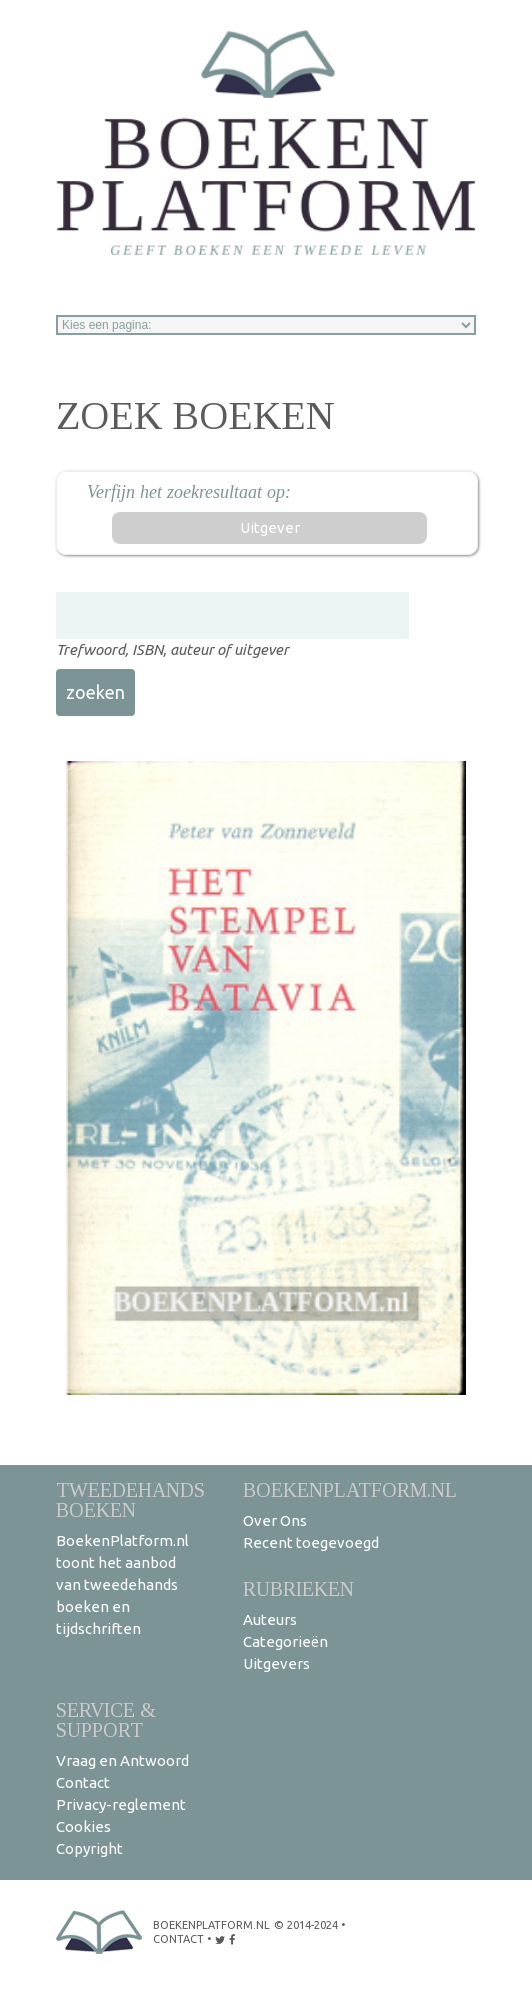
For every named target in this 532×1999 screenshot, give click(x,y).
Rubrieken (298, 1588)
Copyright (89, 1848)
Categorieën (285, 1641)
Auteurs (270, 1619)
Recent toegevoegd (311, 1542)
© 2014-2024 (306, 1925)
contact (178, 1939)
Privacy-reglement (121, 1804)
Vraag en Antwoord (122, 1760)
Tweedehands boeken (130, 1499)
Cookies (83, 1826)
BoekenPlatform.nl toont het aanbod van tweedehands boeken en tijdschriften (122, 1584)
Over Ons (275, 1520)
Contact (83, 1782)
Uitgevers (276, 1663)
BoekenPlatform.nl (350, 1489)
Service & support (106, 1719)
